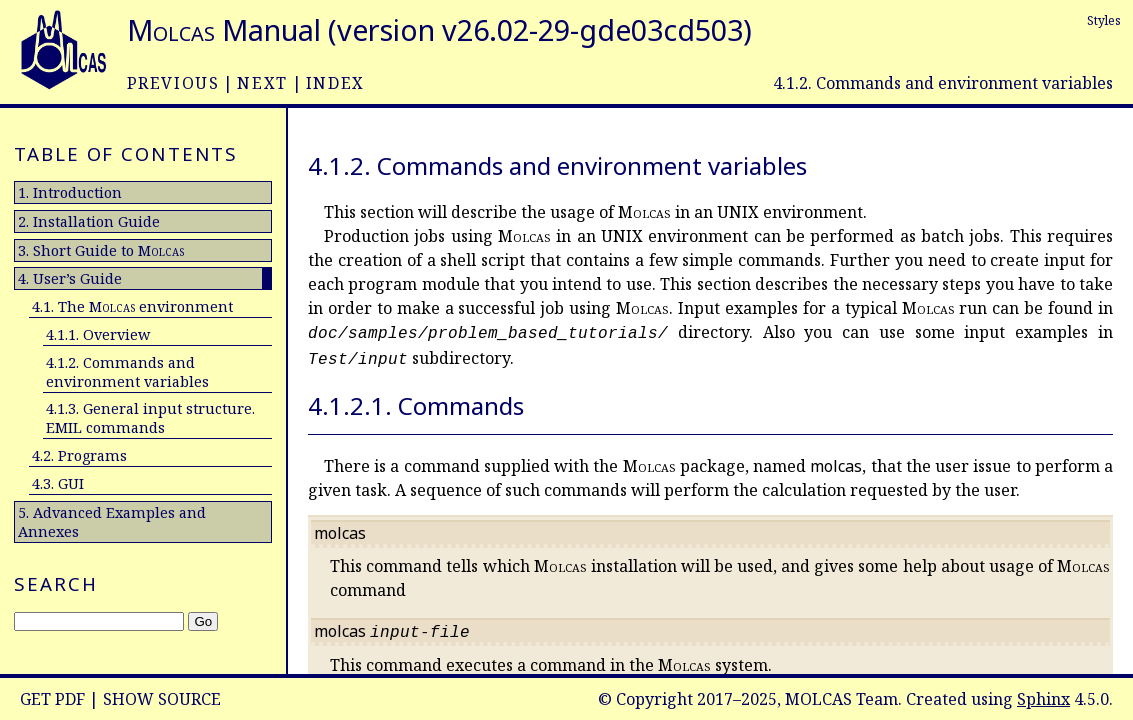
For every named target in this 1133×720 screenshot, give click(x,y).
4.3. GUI (58, 483)
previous (173, 83)
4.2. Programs (79, 455)
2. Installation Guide (89, 221)
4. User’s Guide (70, 278)
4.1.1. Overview (98, 334)
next (262, 83)
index (335, 83)
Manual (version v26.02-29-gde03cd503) (439, 29)
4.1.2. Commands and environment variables (127, 372)
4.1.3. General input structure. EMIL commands (150, 418)
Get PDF (52, 699)
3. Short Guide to (101, 250)
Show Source (162, 699)
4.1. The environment (132, 306)
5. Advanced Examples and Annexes (112, 522)
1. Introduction (70, 192)
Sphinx (1043, 699)
